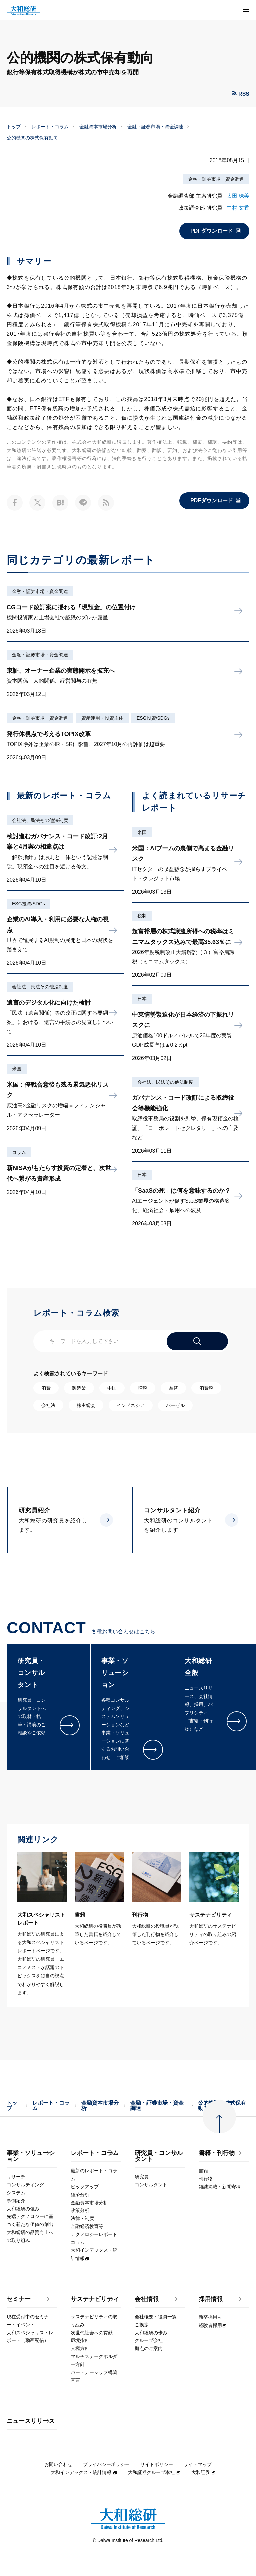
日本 (142, 998)
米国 (16, 1068)
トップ (14, 126)
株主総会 (86, 1405)
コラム (19, 1152)
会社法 (48, 1405)
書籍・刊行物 (217, 2153)
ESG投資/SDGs (153, 718)
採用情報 (211, 2299)
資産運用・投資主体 (102, 718)
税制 (142, 915)
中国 (112, 1388)
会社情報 (147, 2299)
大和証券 (203, 2472)
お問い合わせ (58, 2464)
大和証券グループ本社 (154, 2472)
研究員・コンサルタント (159, 2156)
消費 (46, 1388)
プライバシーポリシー (106, 2464)
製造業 (79, 1388)
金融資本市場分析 (98, 126)
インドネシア (131, 1405)
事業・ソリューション (31, 2156)
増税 (142, 1388)
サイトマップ (198, 2464)
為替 (173, 1388)
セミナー (19, 2299)
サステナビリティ (95, 2299)
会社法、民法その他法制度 (40, 820)
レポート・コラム (50, 126)
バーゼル (175, 1405)
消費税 (206, 1388)
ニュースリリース (31, 2421)
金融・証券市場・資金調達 (155, 126)
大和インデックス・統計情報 (84, 2472)
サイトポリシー (156, 2464)
